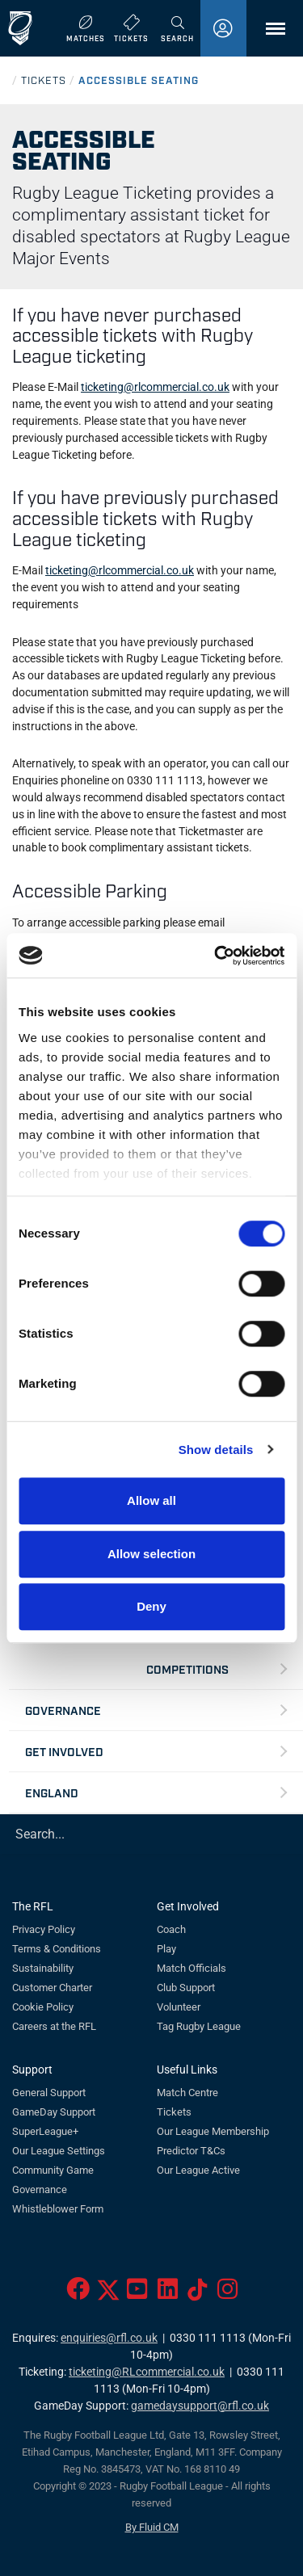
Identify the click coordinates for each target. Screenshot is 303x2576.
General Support (49, 2092)
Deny (151, 1606)
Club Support (186, 1987)
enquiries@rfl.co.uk (109, 2338)
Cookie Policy (43, 2007)
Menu (267, 34)
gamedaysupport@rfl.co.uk (200, 2406)
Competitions (187, 1668)
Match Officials (191, 1968)
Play (166, 1949)
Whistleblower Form (57, 2209)
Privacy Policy (43, 1929)
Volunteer (178, 2007)
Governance (63, 1710)
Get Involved (64, 1751)
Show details (216, 1449)
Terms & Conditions (56, 1949)
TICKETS (43, 80)
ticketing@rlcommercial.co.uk (155, 387)
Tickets (174, 2112)
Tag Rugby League (199, 2026)
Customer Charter (52, 1987)
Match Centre (187, 2092)
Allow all (151, 1500)
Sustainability (43, 1968)
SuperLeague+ (45, 2131)
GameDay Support (53, 2112)
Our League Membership (213, 2131)
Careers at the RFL (54, 2026)
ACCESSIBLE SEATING (138, 80)
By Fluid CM (152, 2527)
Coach (171, 1929)
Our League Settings (58, 2151)
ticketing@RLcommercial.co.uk (147, 2372)
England (51, 1792)
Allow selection (151, 1554)
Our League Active (198, 2170)
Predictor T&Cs (191, 2151)
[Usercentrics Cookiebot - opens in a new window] (215, 955)
